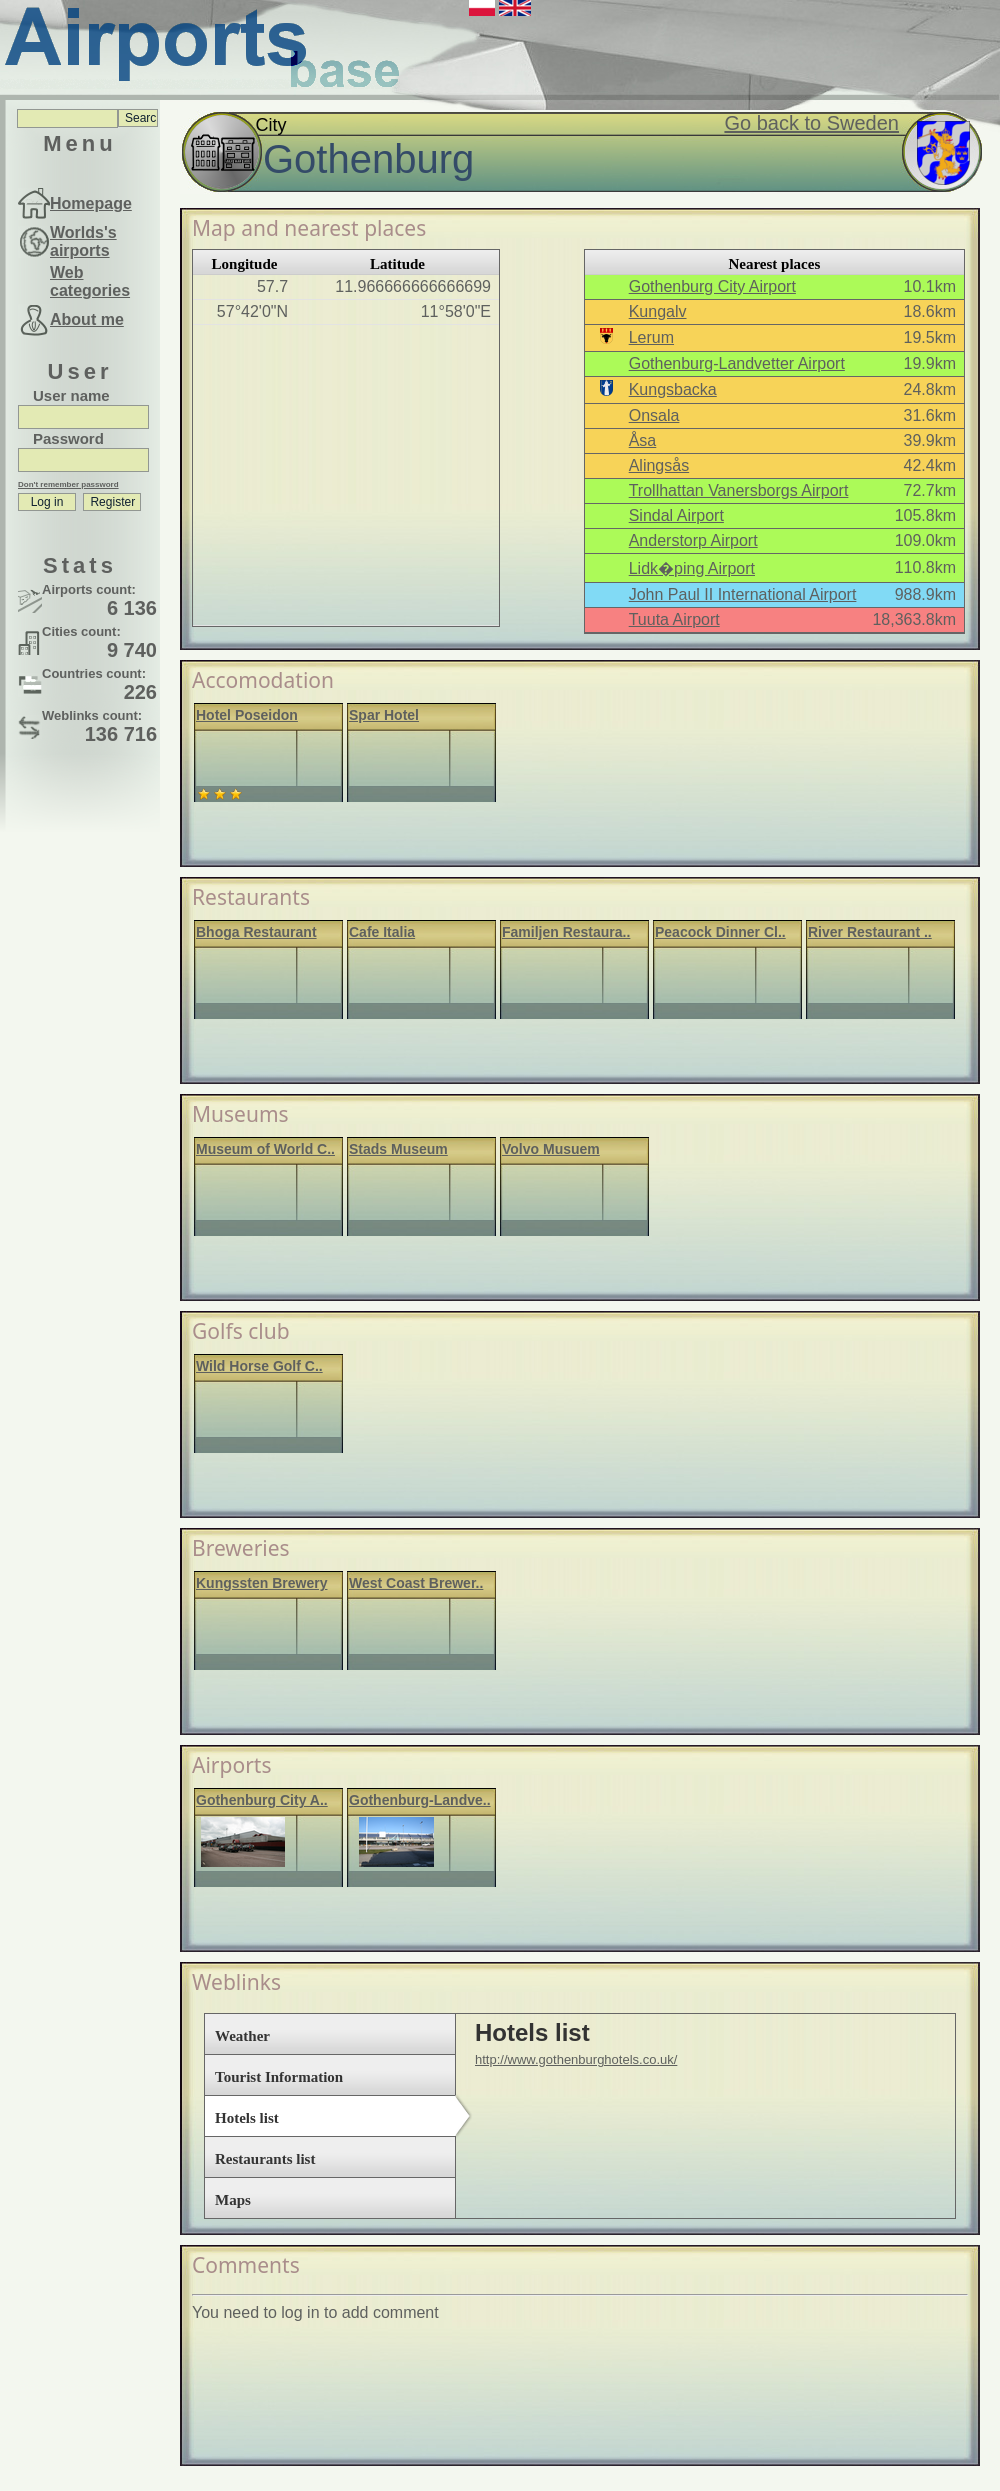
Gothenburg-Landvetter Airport (737, 363)
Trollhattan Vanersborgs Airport (739, 490)
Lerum (651, 337)
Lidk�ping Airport (692, 568)
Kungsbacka (673, 389)
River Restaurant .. (870, 932)
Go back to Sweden (811, 123)
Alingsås (659, 465)
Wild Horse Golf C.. (259, 1366)
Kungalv (658, 311)
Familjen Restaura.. (566, 932)
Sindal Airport (676, 515)
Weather (242, 2036)
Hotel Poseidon (247, 715)
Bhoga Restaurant (256, 932)
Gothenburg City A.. (262, 1800)
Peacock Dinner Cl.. (720, 932)
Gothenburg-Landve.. (420, 1800)
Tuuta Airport (674, 619)
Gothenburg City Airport (712, 286)
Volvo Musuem (551, 1149)
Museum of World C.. (265, 1149)
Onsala (654, 415)
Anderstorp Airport (693, 540)
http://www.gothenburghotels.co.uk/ (576, 2059)
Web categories (90, 281)
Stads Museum (398, 1149)
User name (71, 395)
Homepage (91, 203)
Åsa (643, 440)
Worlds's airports (83, 241)
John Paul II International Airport (743, 594)
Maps (233, 2200)
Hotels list (247, 2118)
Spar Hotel (384, 715)
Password (68, 438)
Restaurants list (265, 2159)
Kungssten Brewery (261, 1583)
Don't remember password (68, 484)
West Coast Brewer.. (416, 1583)
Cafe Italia (382, 932)
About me (87, 319)
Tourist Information (279, 2077)
